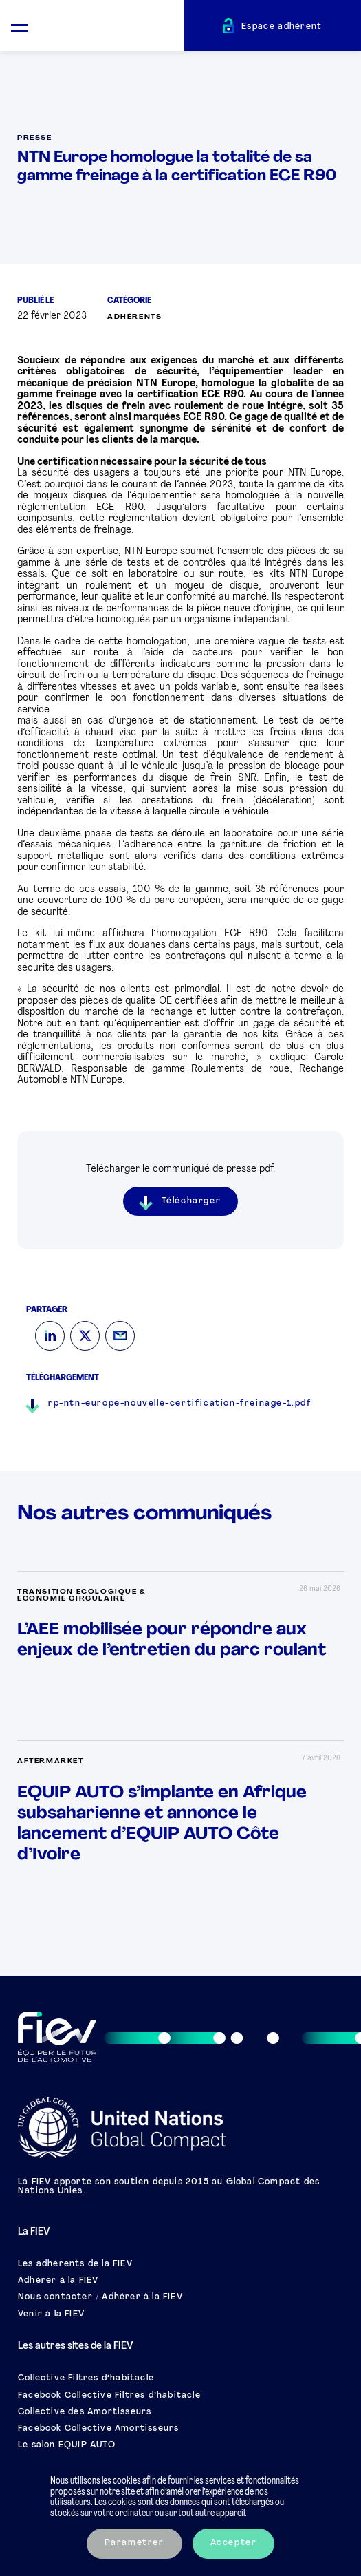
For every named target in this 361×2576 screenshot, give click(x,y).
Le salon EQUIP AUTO (67, 2445)
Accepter (233, 2543)
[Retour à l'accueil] (111, 27)
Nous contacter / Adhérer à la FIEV (100, 2297)
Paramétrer (134, 2543)
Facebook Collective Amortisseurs (98, 2429)
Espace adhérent (281, 27)
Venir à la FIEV (51, 2314)
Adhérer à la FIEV (58, 2281)
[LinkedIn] (50, 1336)
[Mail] (120, 1336)
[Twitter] (85, 1336)
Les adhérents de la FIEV (75, 2264)
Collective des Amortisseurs (84, 2412)
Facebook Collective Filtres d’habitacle (109, 2396)
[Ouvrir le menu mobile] (19, 26)
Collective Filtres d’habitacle (86, 2378)
